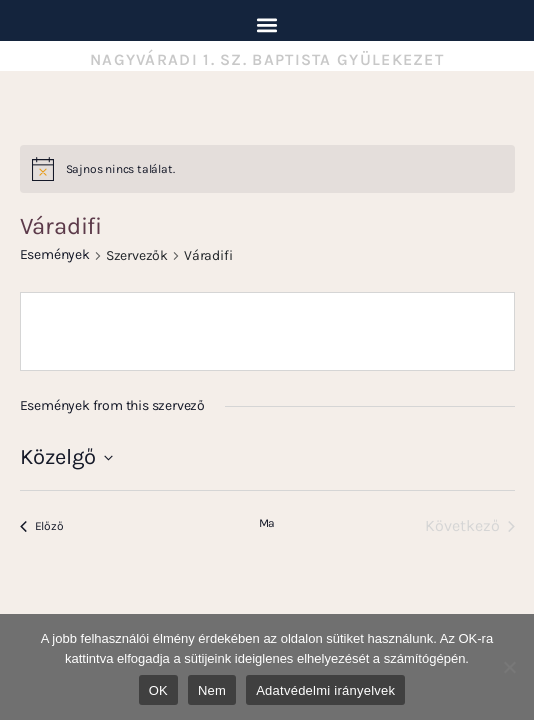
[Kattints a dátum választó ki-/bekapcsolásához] (66, 457)
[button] (267, 24)
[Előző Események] (42, 526)
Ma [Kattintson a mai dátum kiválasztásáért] (267, 523)
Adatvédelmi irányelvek (325, 690)
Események (55, 254)
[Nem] (509, 667)
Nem (212, 690)
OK (158, 690)
